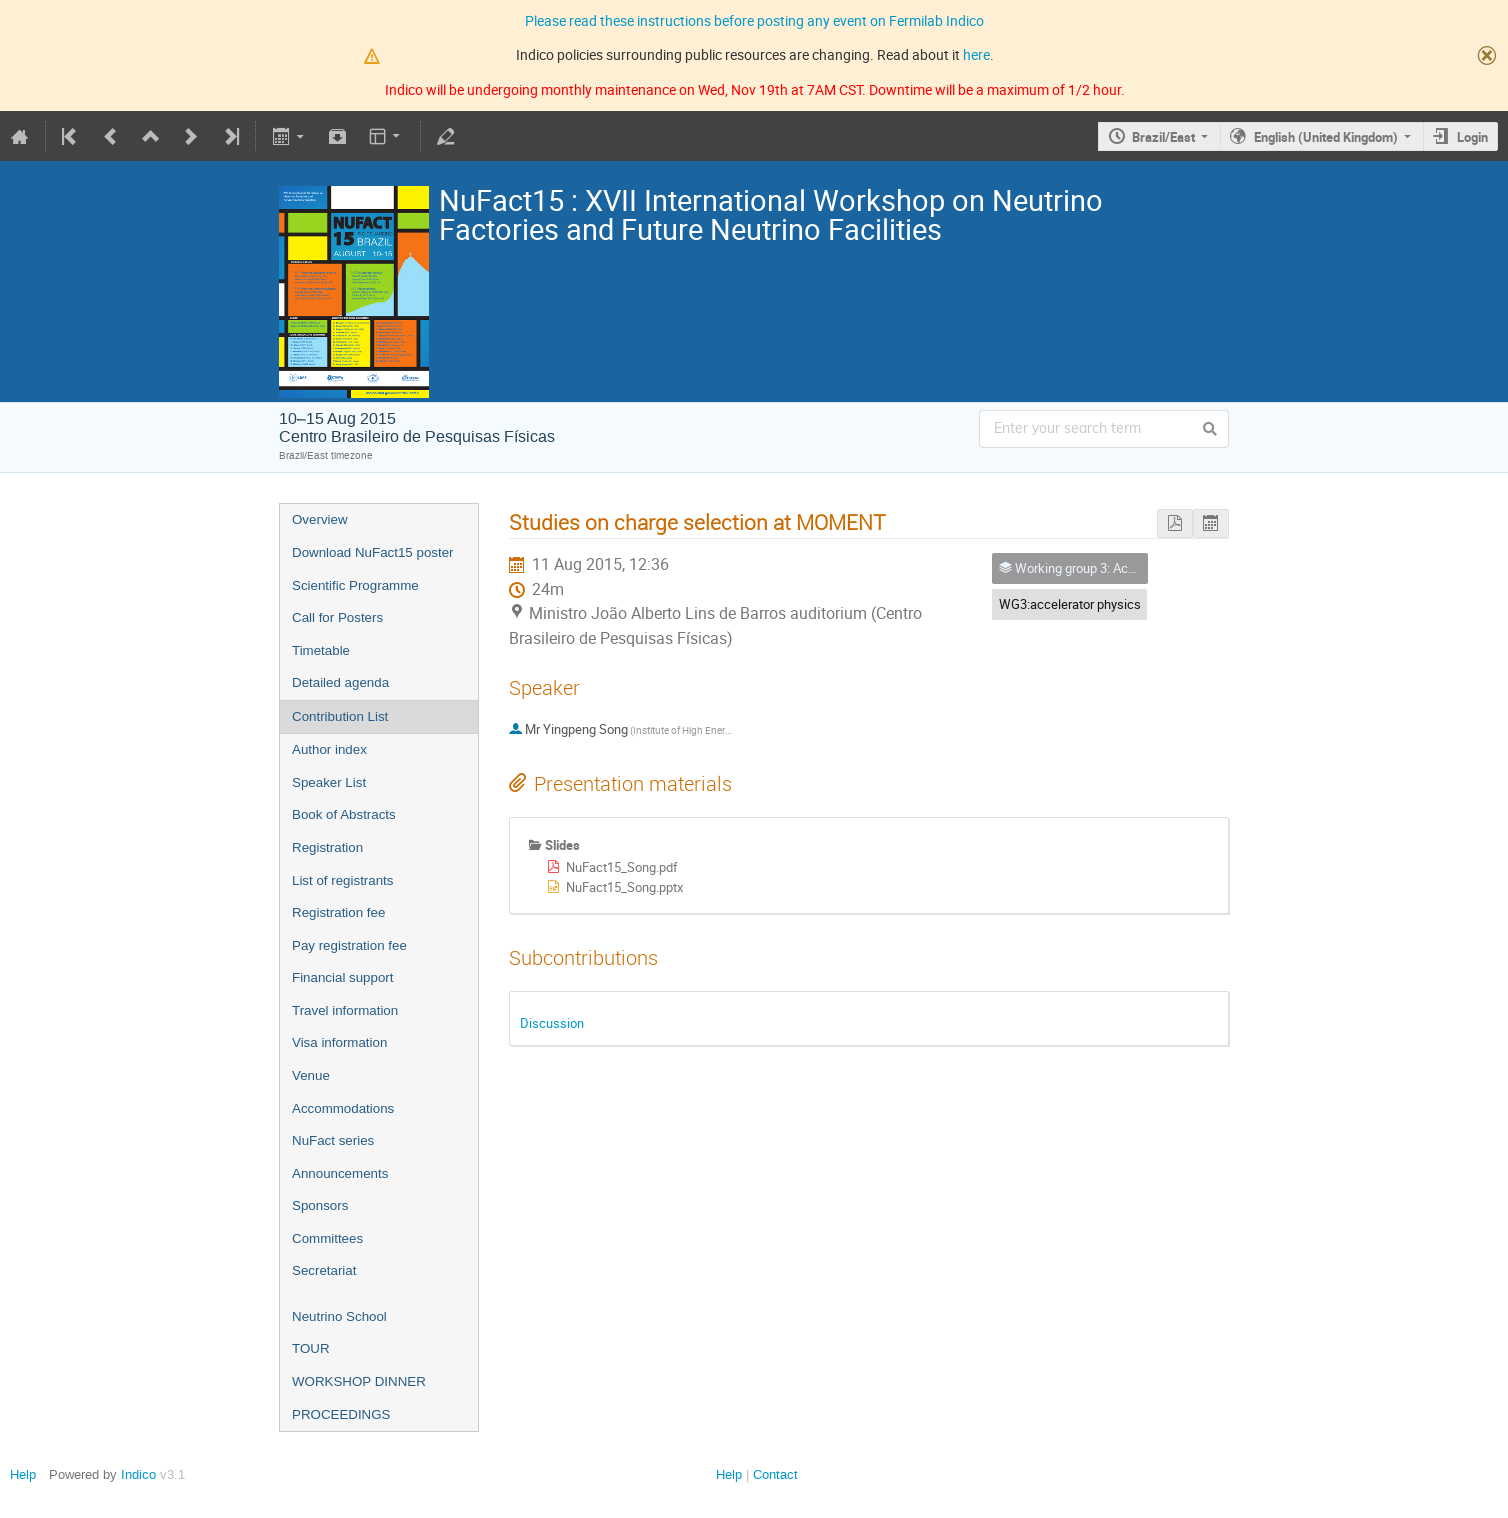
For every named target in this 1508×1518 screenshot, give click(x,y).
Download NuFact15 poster (373, 552)
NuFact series (333, 1140)
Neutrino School (339, 1316)
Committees (327, 1238)
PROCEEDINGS (341, 1414)
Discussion (552, 1023)
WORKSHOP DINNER (359, 1381)
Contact (775, 1474)
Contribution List (340, 716)
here (976, 54)
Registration (327, 847)
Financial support (343, 977)
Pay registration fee (349, 945)
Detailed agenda (340, 682)
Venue (311, 1075)
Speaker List (329, 782)
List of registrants (342, 880)
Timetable (321, 650)
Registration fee (338, 912)
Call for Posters (337, 617)
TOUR (311, 1348)
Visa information (339, 1042)
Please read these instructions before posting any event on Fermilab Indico (754, 20)
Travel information (345, 1010)
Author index (329, 749)
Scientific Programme (355, 585)
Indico (138, 1474)
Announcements (340, 1173)
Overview (320, 519)
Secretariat (324, 1270)
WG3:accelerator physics (1070, 604)
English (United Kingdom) (1326, 137)
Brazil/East (1163, 137)
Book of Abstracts (344, 814)
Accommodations (343, 1108)
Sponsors (320, 1205)
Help (23, 1474)
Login (1472, 137)
